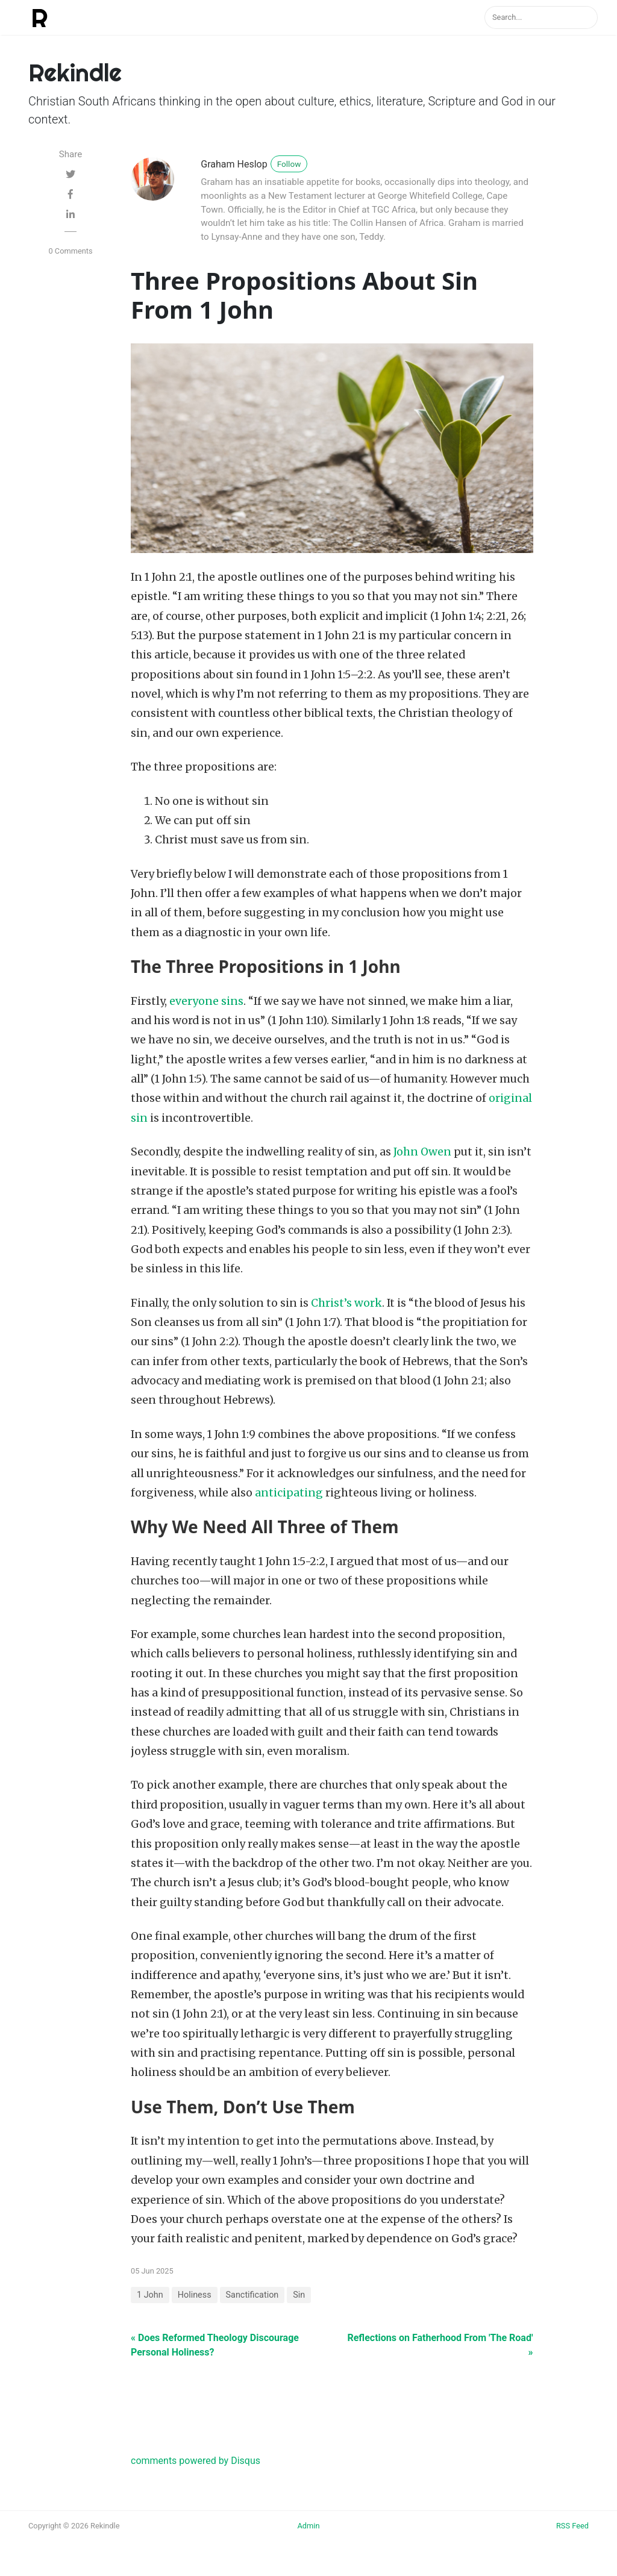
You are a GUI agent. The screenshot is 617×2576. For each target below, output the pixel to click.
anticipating (289, 1492)
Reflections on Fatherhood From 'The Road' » (440, 2345)
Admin (308, 2525)
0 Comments (70, 250)
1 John (150, 2295)
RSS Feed (572, 2525)
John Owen (422, 1151)
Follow (289, 164)
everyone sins (206, 1001)
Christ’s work (346, 1303)
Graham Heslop (234, 164)
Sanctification (252, 2295)
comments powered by (195, 2460)
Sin (299, 2295)
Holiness (194, 2295)
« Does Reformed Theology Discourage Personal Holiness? (215, 2345)
